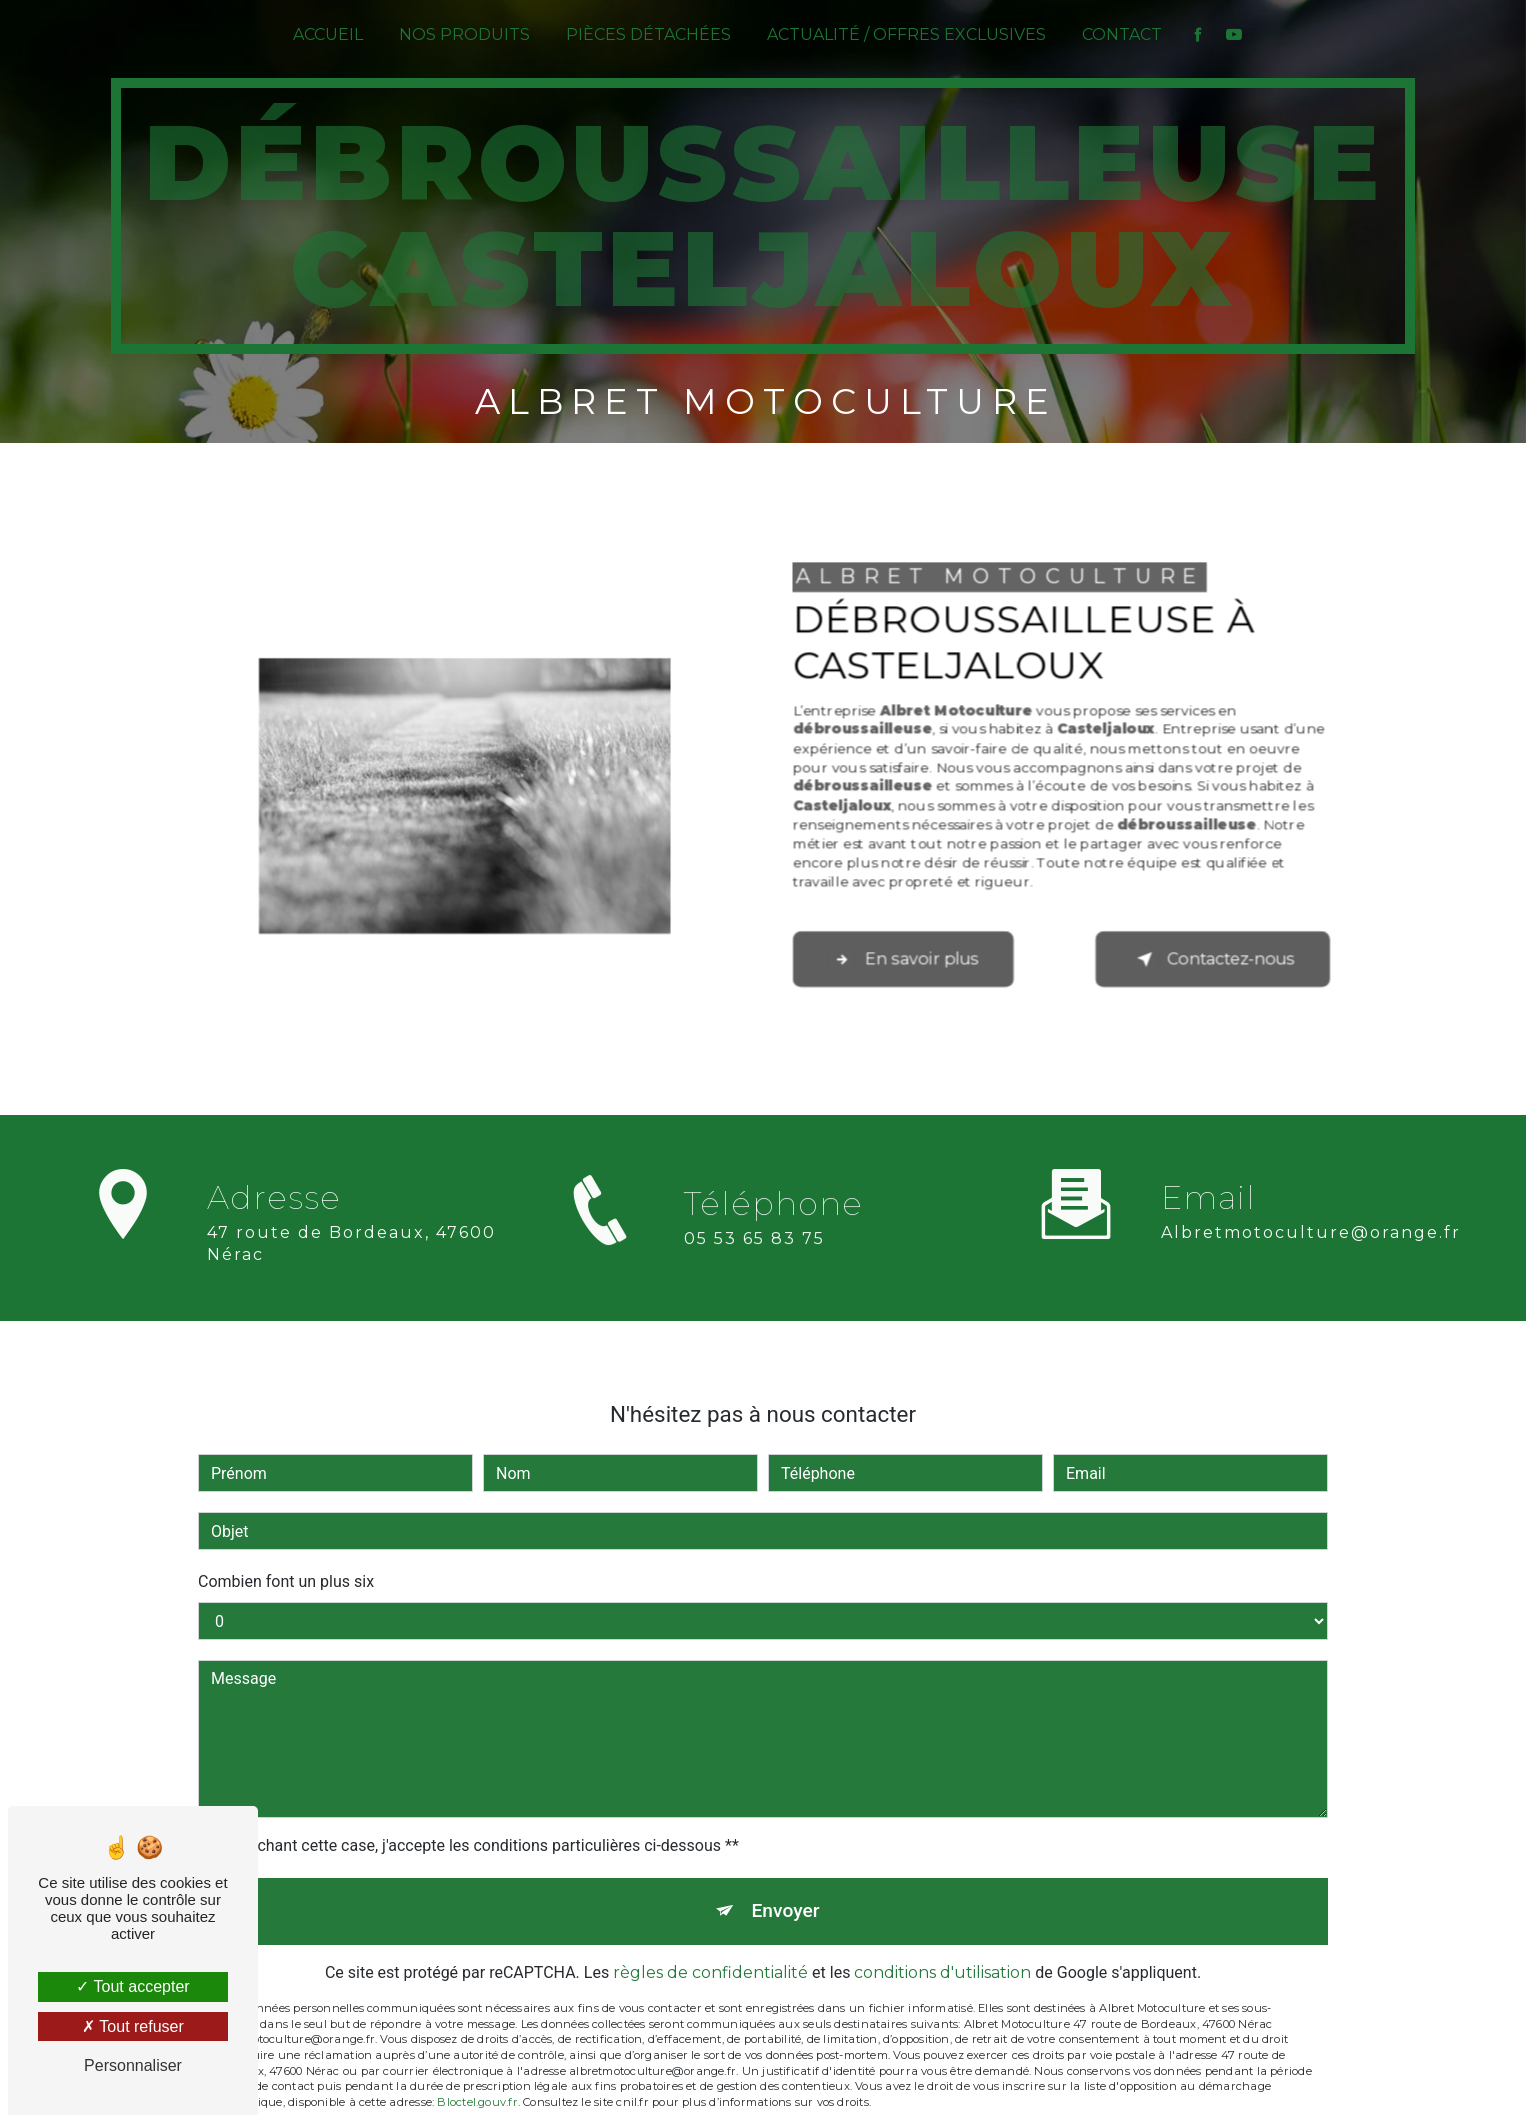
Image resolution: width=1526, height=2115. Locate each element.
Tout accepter (132, 1986)
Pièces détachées (648, 34)
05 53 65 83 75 (754, 1264)
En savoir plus (903, 958)
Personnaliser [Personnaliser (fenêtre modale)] (133, 2065)
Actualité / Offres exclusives (906, 34)
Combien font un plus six (286, 1555)
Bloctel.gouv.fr (477, 2076)
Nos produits (464, 34)
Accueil (328, 34)
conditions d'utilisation (942, 1946)
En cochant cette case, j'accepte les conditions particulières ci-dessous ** (478, 1819)
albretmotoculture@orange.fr (1311, 1205)
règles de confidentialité (710, 1946)
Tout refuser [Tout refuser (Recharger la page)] (133, 2026)
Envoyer (786, 1884)
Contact (1122, 34)
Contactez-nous (1212, 958)
